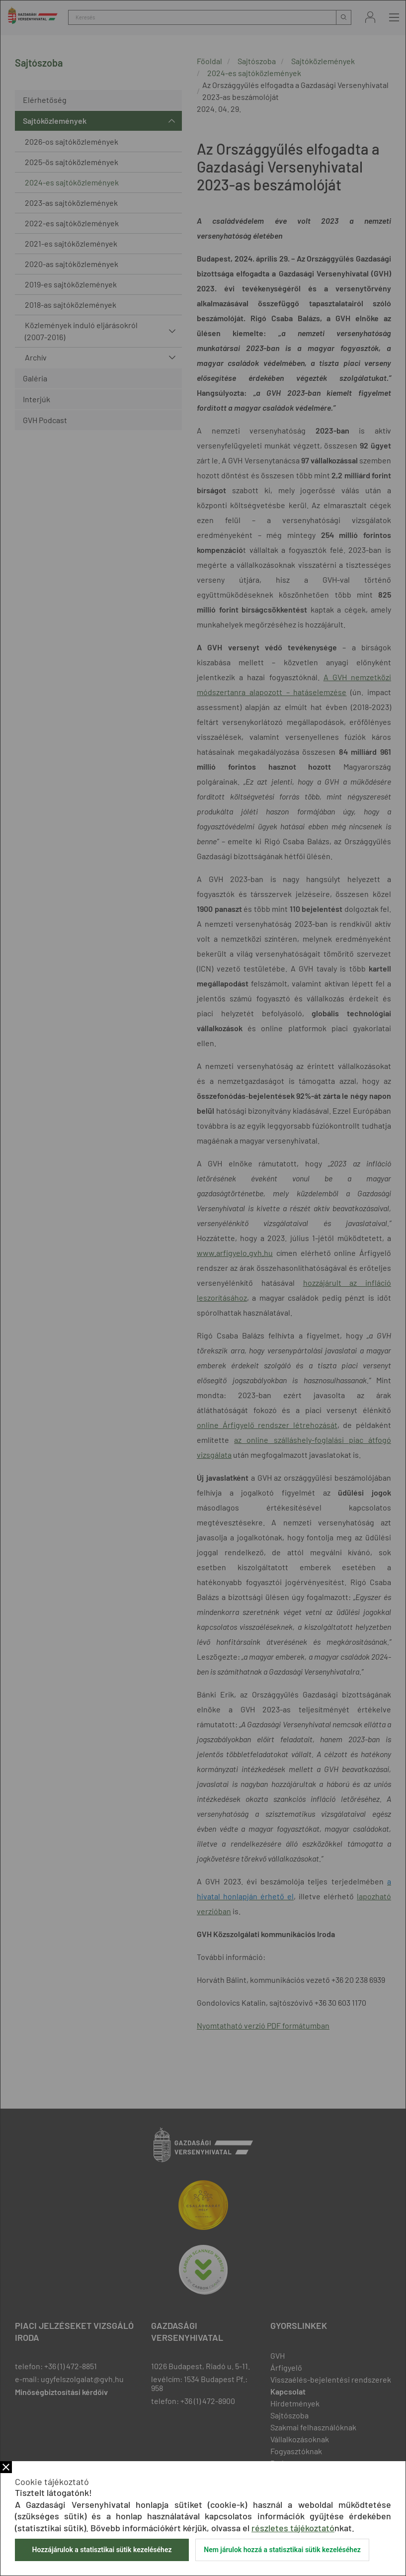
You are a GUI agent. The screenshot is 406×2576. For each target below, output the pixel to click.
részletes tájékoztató (292, 2527)
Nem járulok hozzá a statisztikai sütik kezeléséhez (282, 2550)
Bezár (6, 2467)
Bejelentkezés (370, 17)
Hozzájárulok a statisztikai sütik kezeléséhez (101, 2550)
